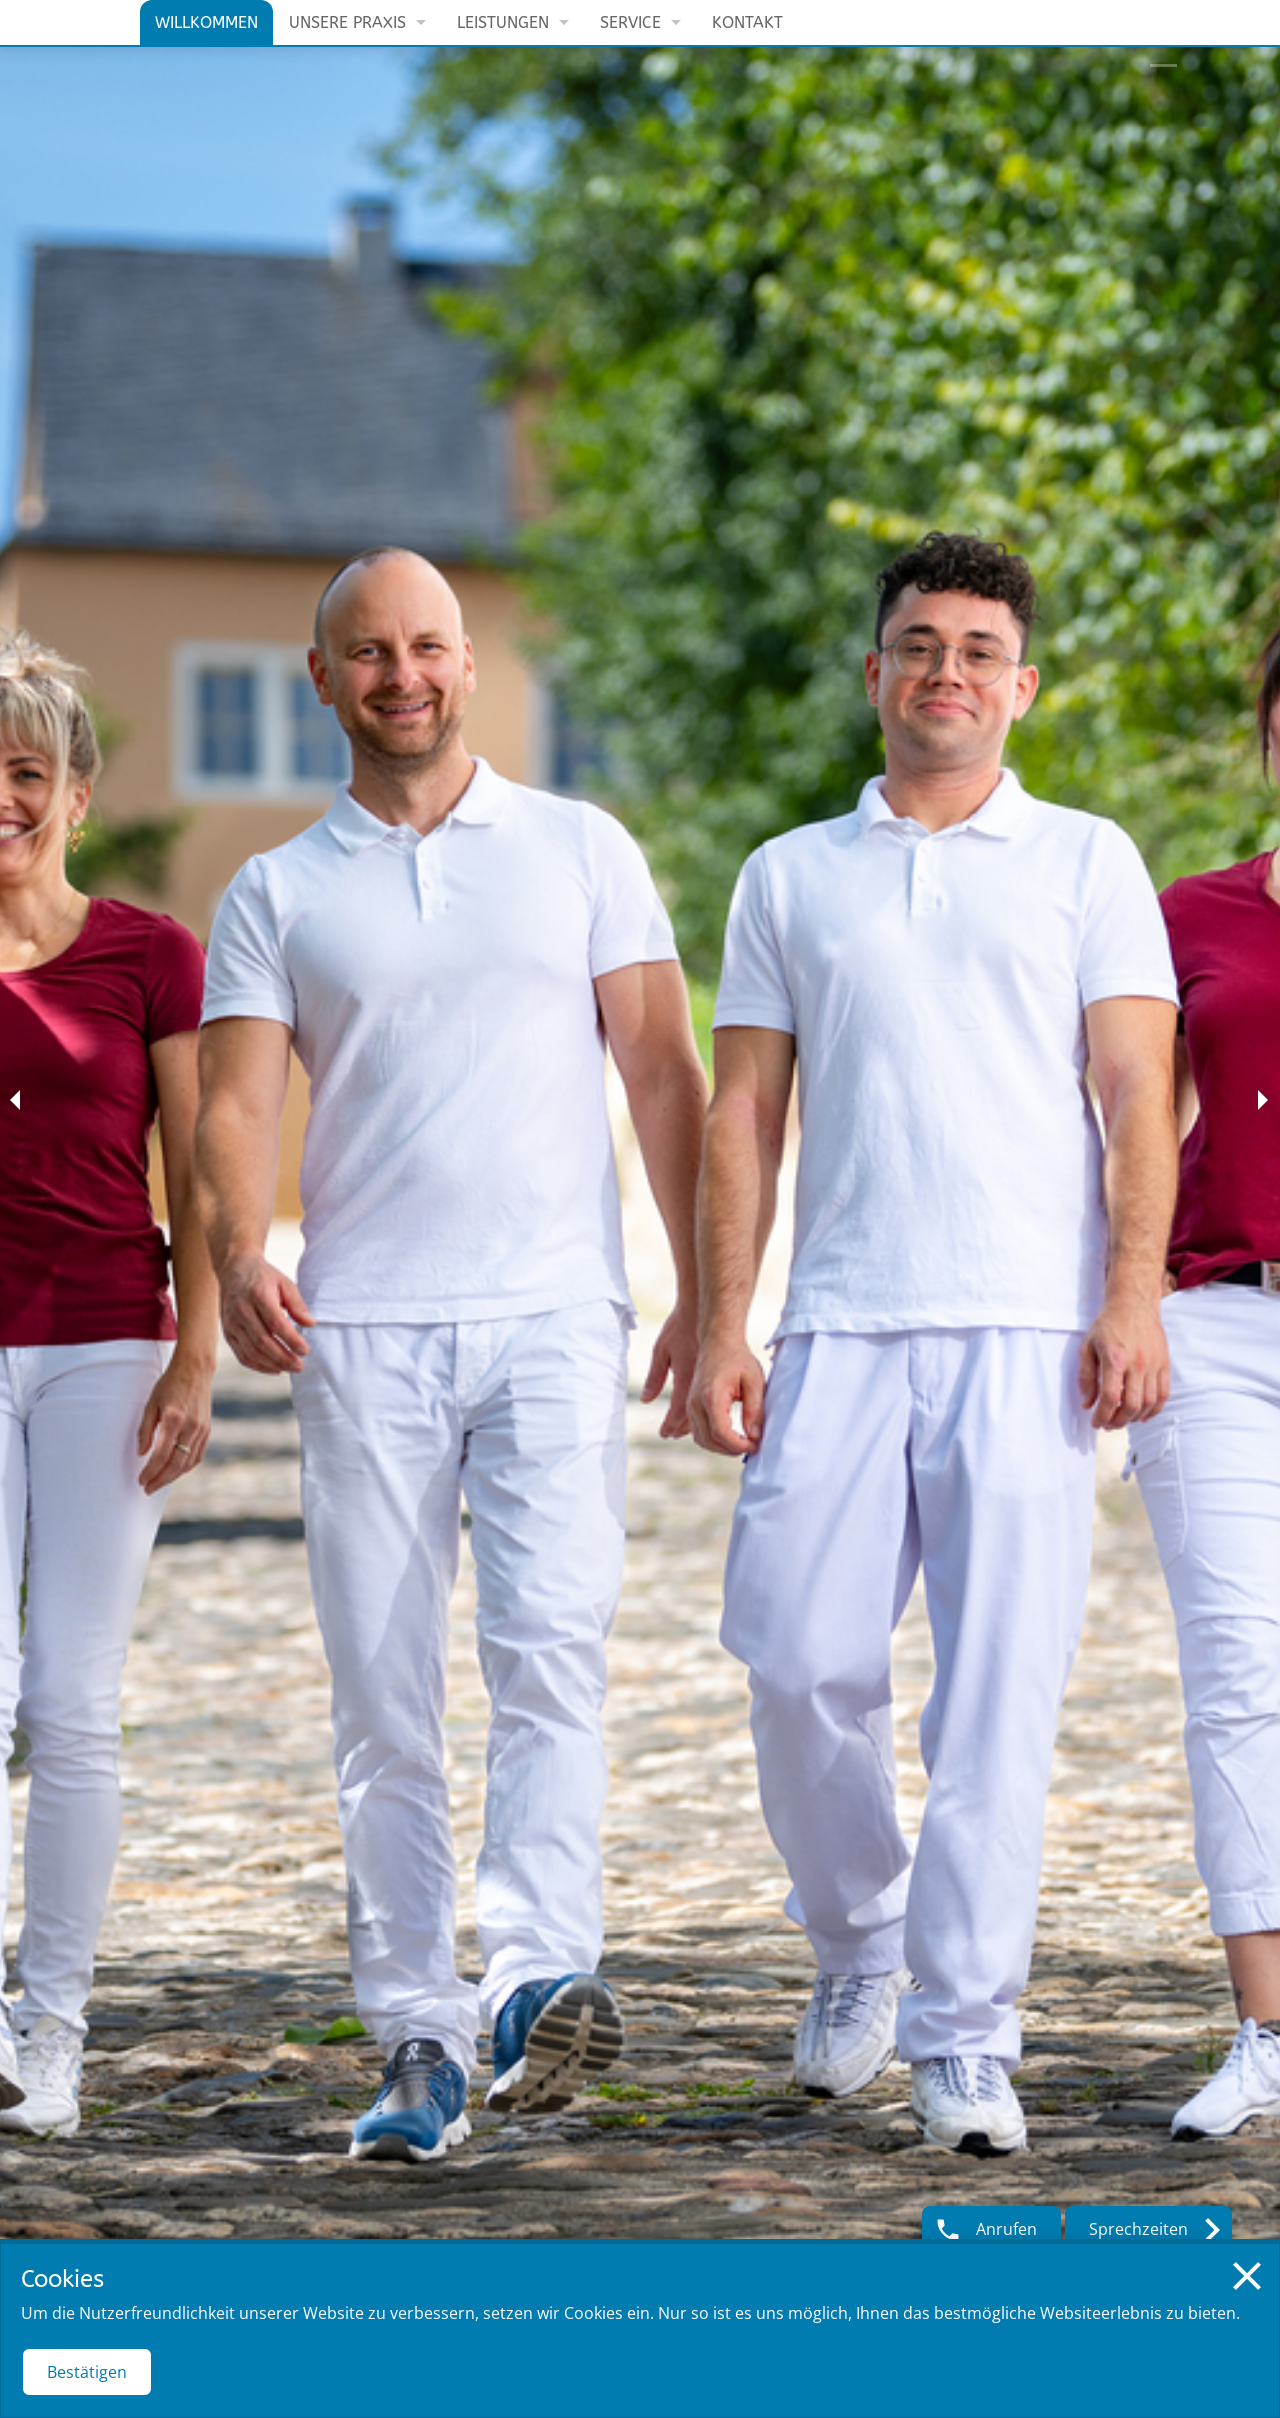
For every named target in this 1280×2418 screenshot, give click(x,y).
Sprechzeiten (1138, 2229)
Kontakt (747, 22)
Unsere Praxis (347, 22)
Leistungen (503, 22)
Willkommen (206, 22)
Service (630, 22)
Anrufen (1006, 2229)
